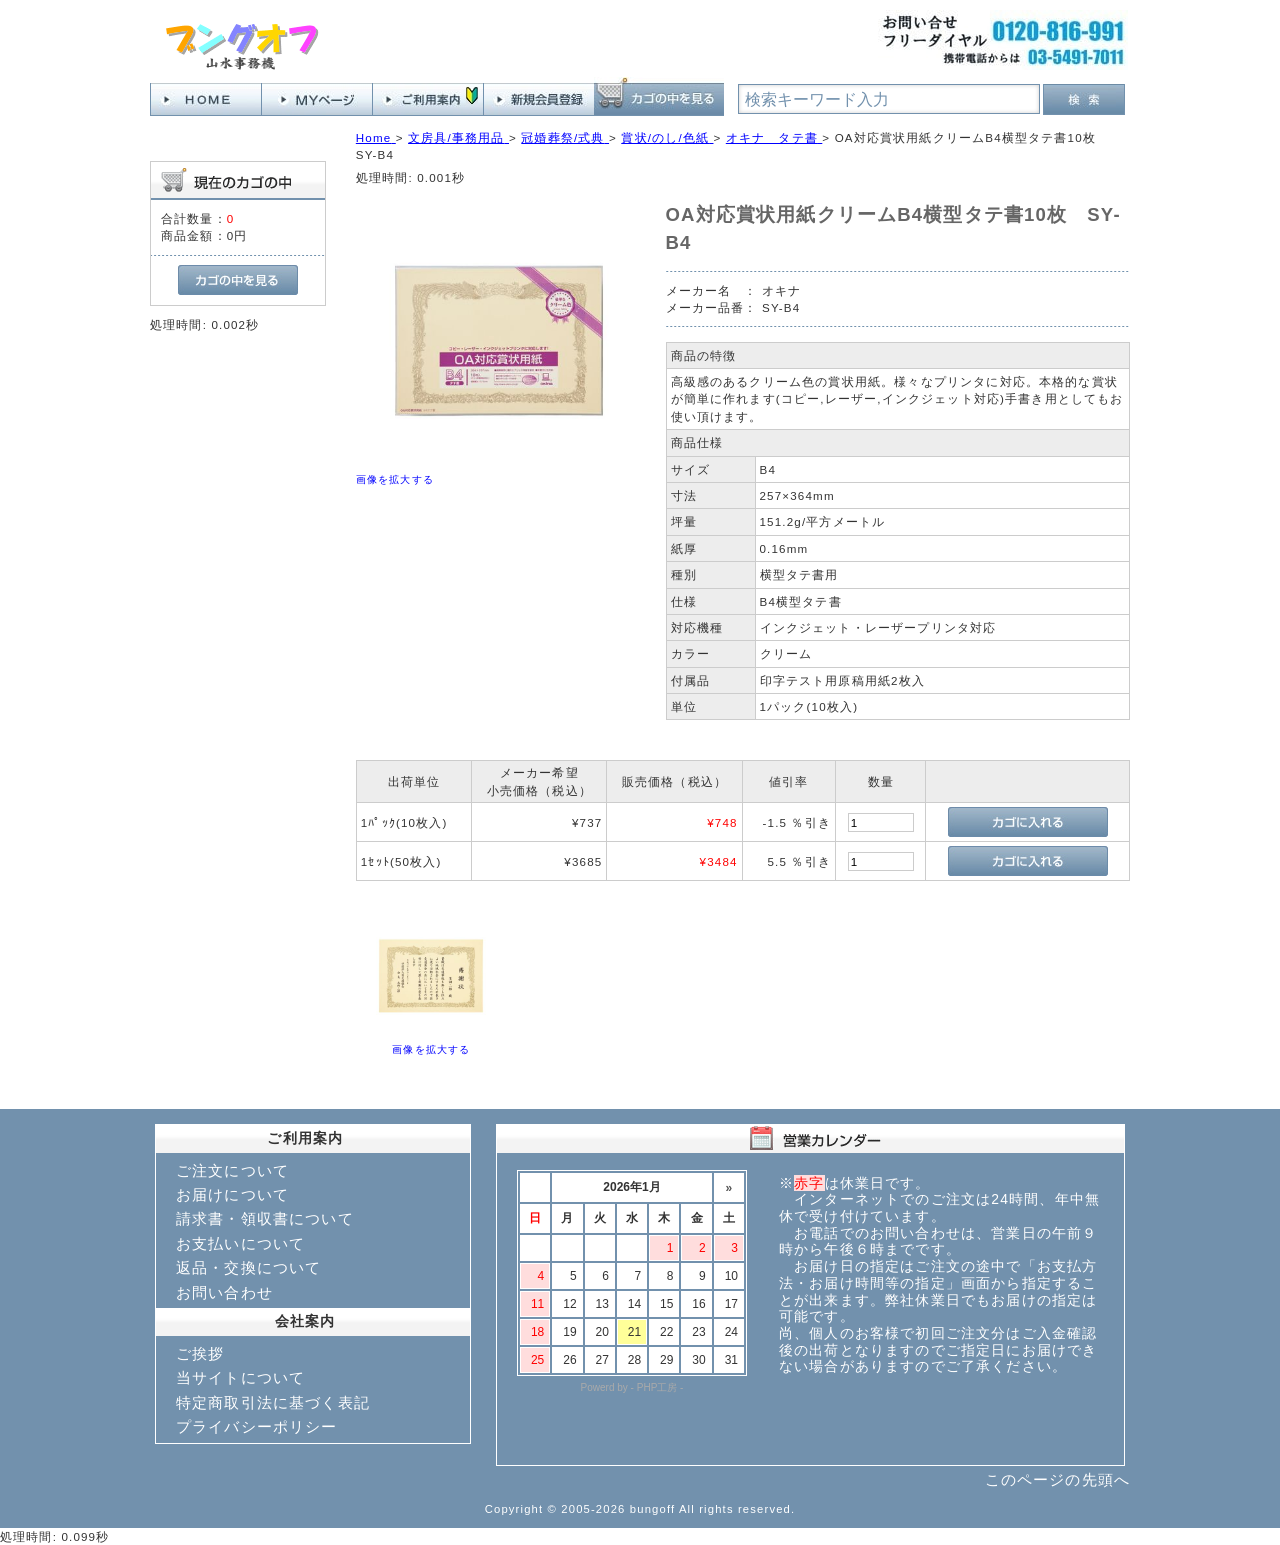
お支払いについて (240, 1243)
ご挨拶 (200, 1353)
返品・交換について (248, 1267)
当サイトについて (240, 1377)
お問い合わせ (224, 1292)
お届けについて (232, 1194)
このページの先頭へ (1057, 1479)
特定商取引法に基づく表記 (273, 1402)
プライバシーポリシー (257, 1426)
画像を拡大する (395, 479)
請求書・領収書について (265, 1218)
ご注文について (232, 1170)
